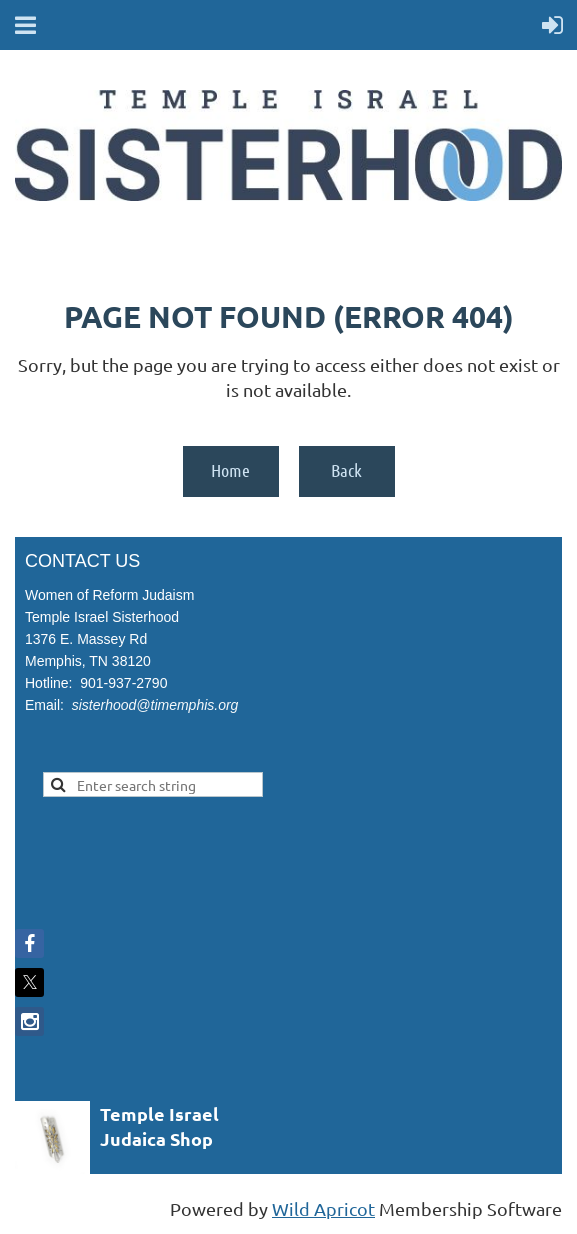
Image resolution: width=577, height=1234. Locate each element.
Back (346, 470)
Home (230, 470)
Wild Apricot (323, 1208)
